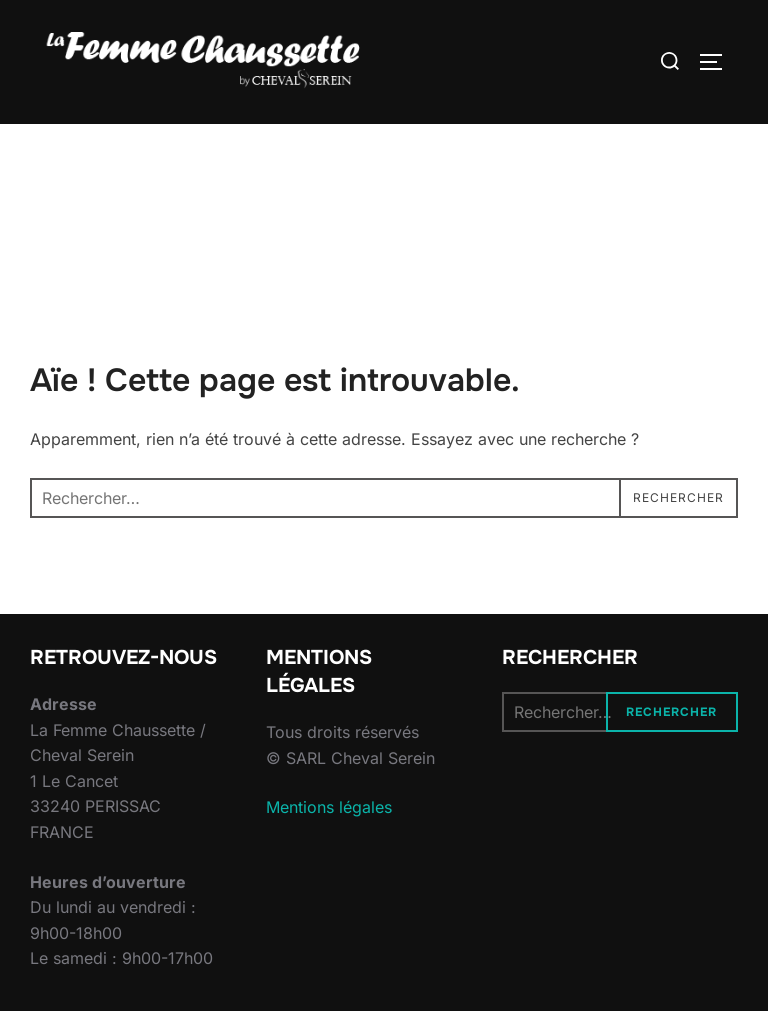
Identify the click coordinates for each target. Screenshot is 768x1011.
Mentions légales (329, 807)
